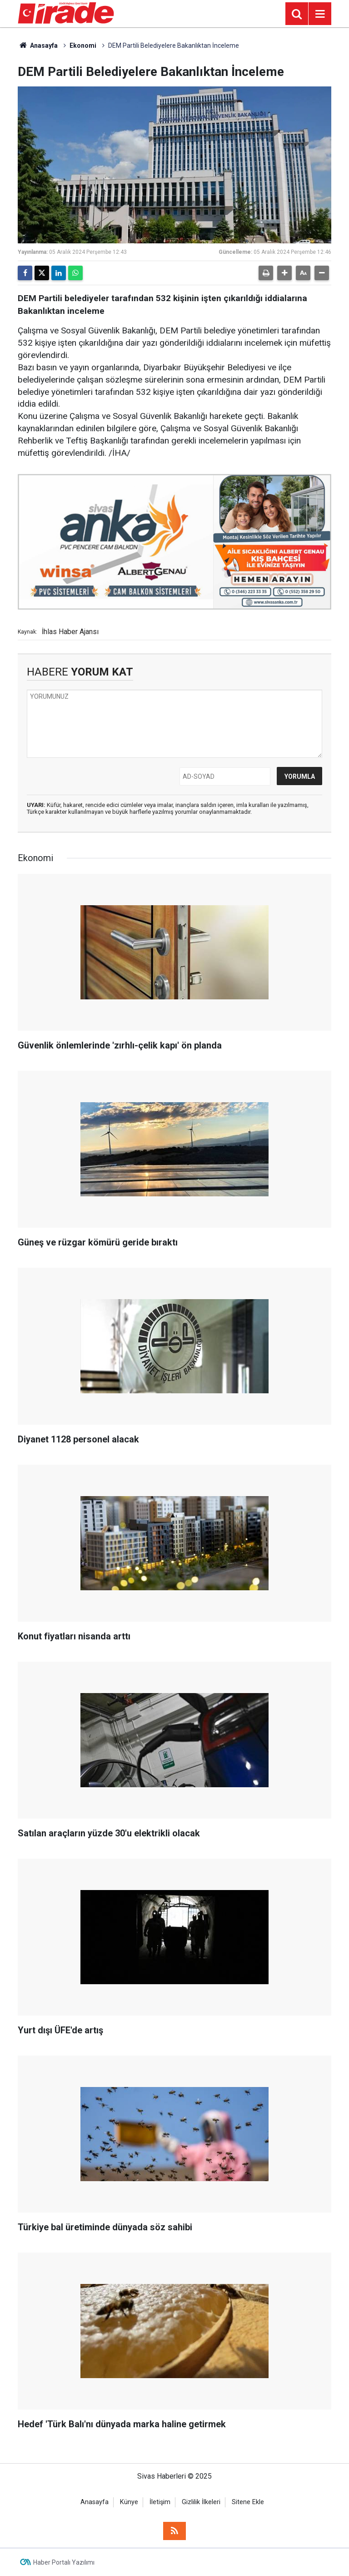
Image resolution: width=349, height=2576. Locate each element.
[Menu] (320, 14)
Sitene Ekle (248, 2502)
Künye (129, 2502)
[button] (284, 273)
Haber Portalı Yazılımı (64, 2562)
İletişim (160, 2502)
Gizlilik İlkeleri (201, 2502)
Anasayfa (38, 45)
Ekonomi (83, 45)
